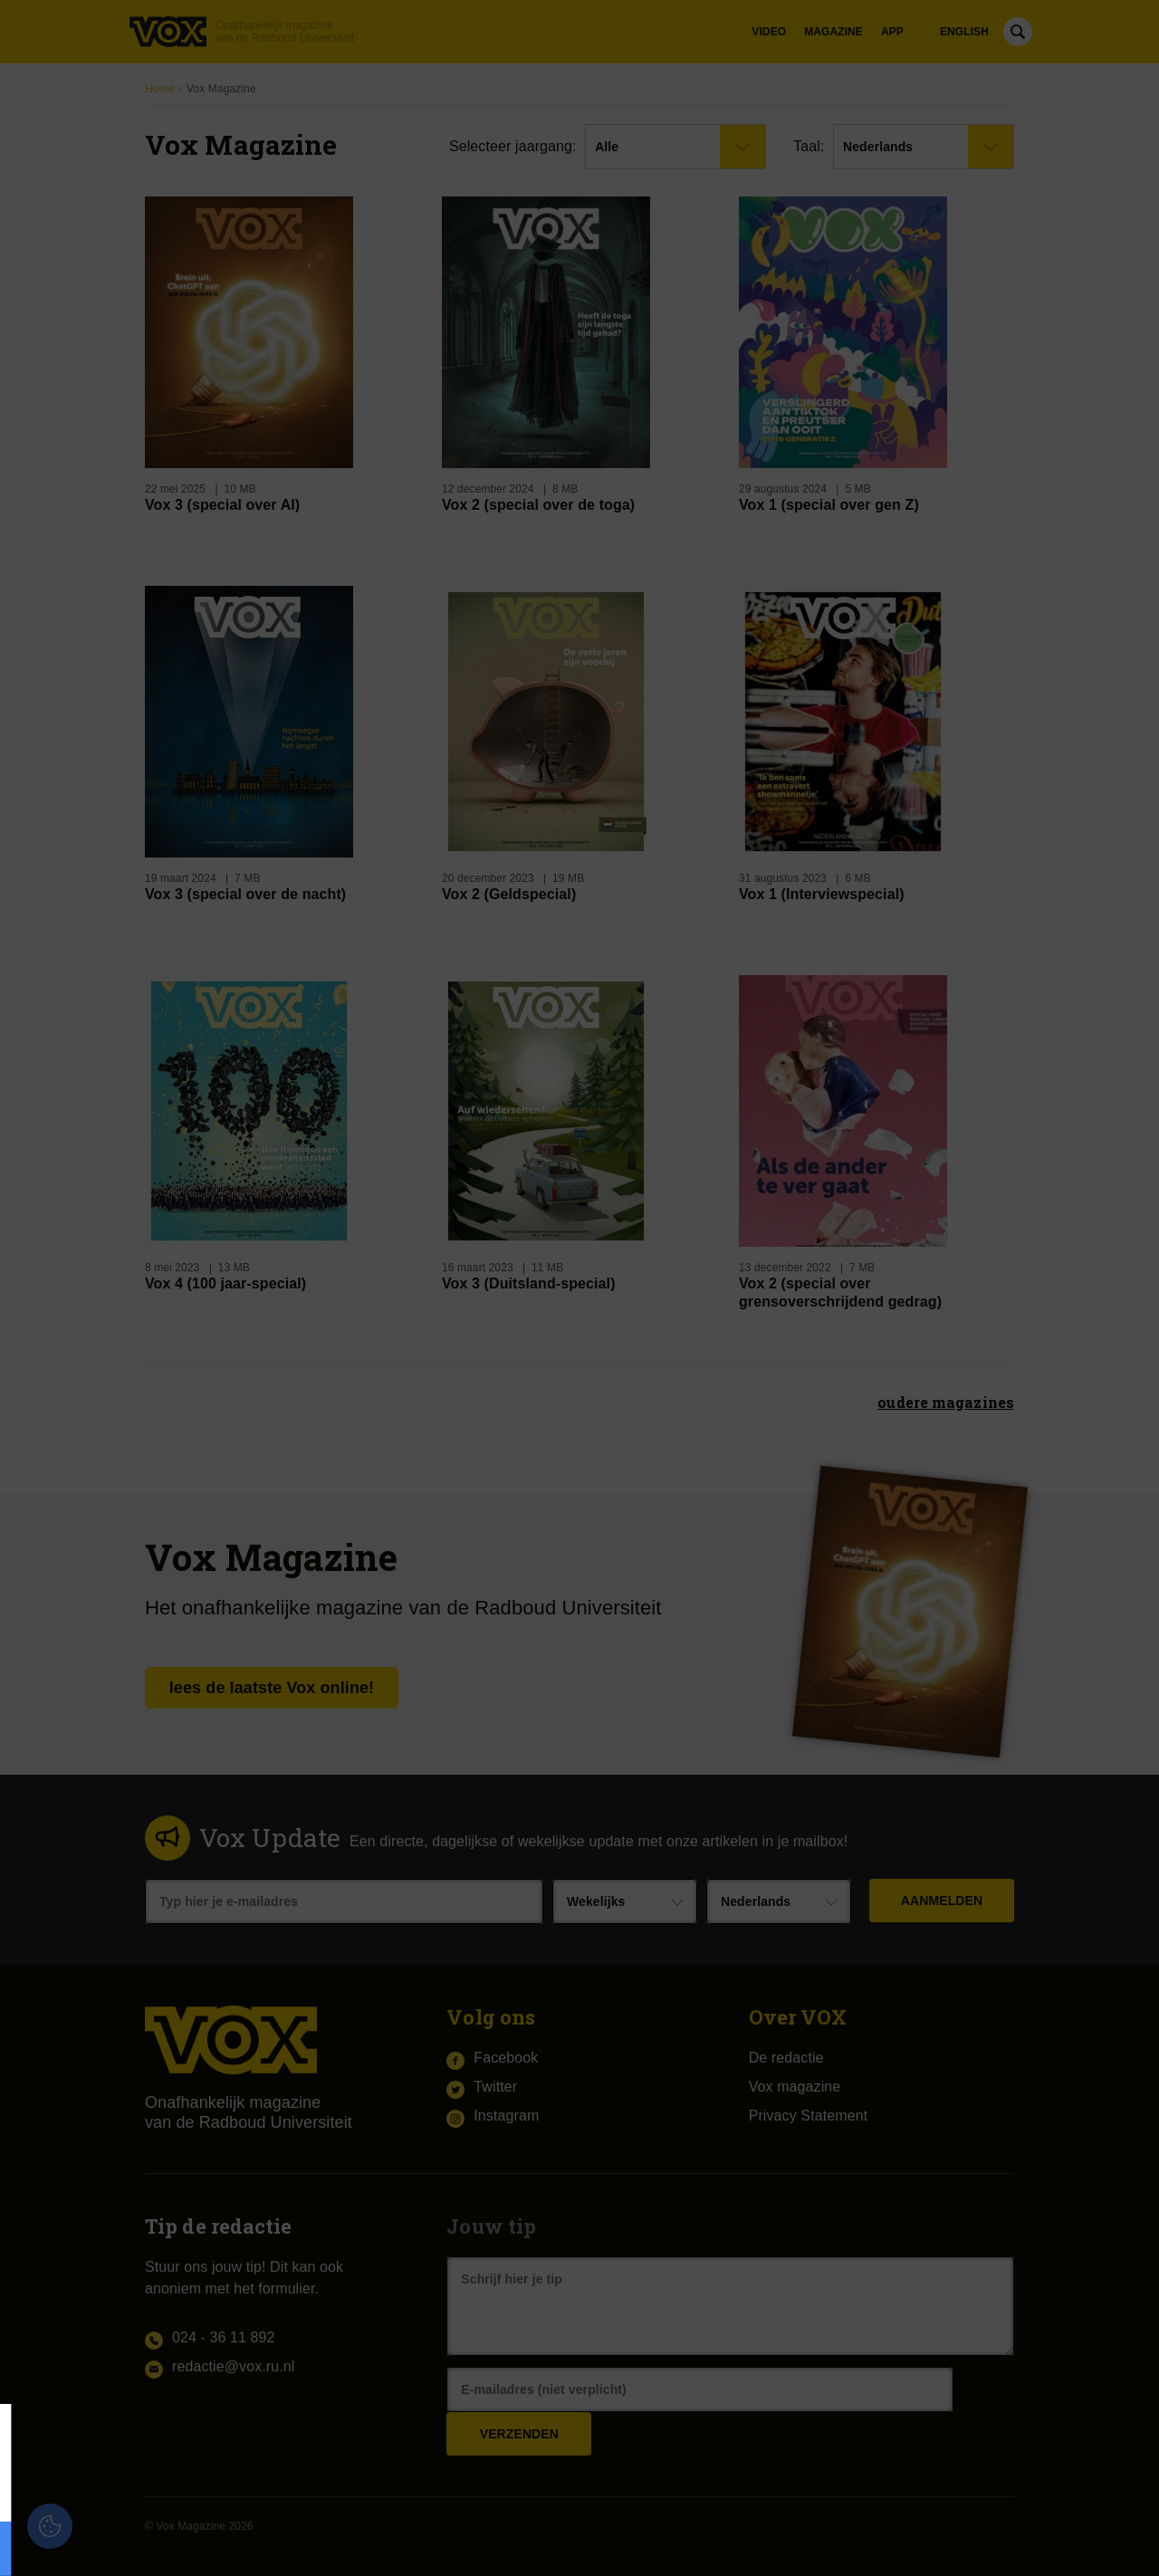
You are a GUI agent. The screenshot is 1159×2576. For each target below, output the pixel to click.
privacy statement (220, 2488)
